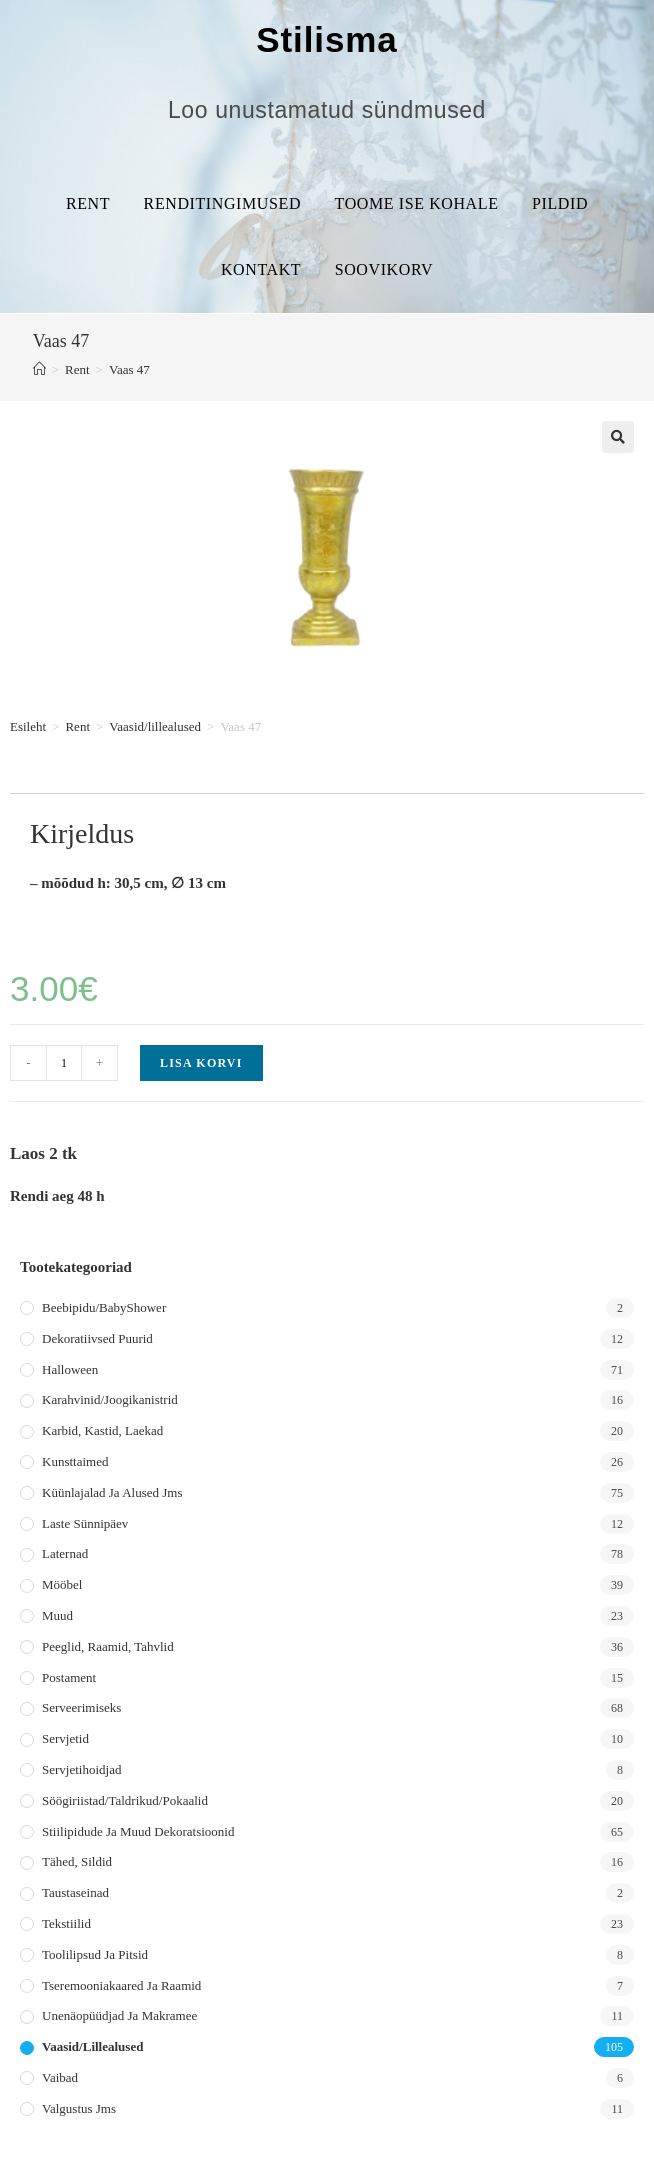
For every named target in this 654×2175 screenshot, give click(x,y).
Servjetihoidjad (81, 1769)
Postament (69, 1677)
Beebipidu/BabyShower (104, 1307)
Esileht (28, 726)
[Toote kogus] (64, 1063)
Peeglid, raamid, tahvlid (108, 1646)
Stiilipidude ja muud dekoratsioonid (138, 1831)
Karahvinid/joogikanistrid (110, 1399)
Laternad (65, 1553)
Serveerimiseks (81, 1707)
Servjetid (65, 1738)
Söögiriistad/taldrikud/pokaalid (125, 1800)
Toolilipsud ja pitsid (95, 1954)
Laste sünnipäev (85, 1523)
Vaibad (60, 2077)
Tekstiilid (66, 1923)
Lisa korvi (201, 1063)
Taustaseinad (75, 1892)
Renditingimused (222, 203)
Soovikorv (384, 269)
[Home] (39, 369)
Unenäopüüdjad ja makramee (119, 2015)
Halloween (70, 1369)
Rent (88, 203)
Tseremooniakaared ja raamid (121, 1985)
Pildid (560, 203)
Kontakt (261, 269)
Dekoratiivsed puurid (97, 1338)
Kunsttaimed (75, 1461)
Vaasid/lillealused (155, 726)
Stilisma (326, 39)
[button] (618, 437)
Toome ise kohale (417, 203)
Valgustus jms (79, 2108)
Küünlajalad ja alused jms (112, 1492)
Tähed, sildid (77, 1861)
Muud (57, 1615)
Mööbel (62, 1584)
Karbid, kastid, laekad (102, 1430)
